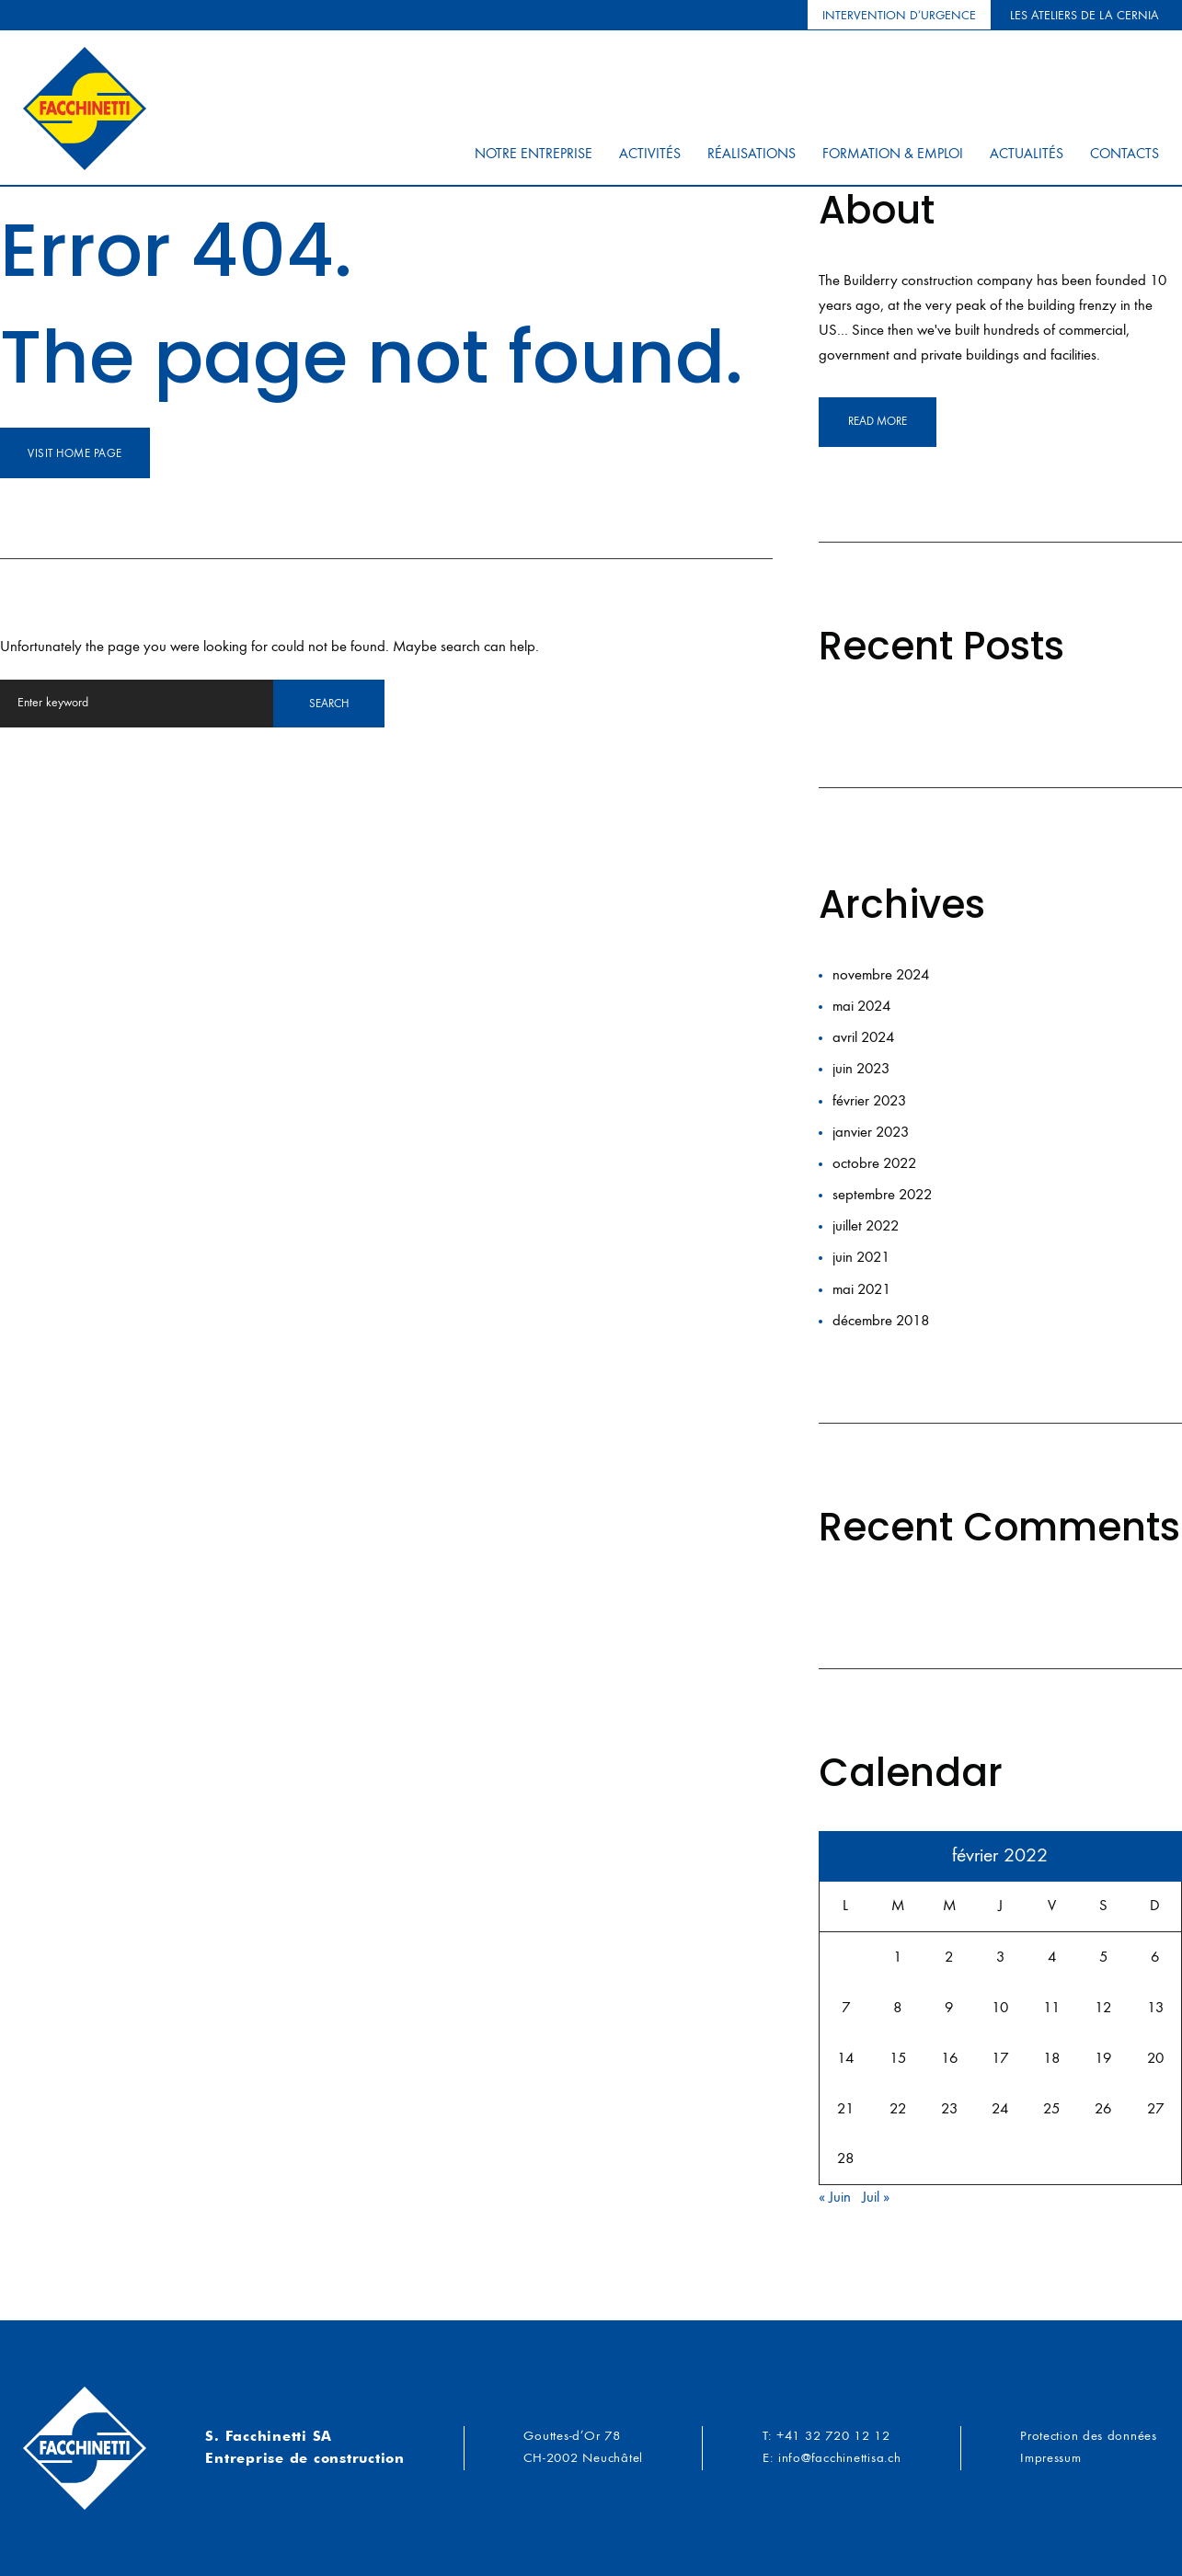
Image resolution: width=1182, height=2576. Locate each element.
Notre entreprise (533, 159)
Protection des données (1087, 2437)
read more (877, 422)
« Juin (835, 2197)
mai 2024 (861, 1006)
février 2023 (869, 1101)
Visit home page (75, 454)
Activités (650, 159)
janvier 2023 (870, 1132)
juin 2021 (860, 1257)
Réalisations (751, 159)
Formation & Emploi (892, 159)
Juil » (875, 2197)
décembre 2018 (880, 1321)
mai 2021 (861, 1290)
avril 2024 (863, 1038)
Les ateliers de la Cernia (1084, 15)
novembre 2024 (880, 975)
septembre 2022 (882, 1195)
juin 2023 (860, 1069)
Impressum (1049, 2459)
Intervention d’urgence (899, 15)
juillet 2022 (865, 1226)
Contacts (1124, 159)
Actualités (1026, 159)
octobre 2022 (874, 1164)
